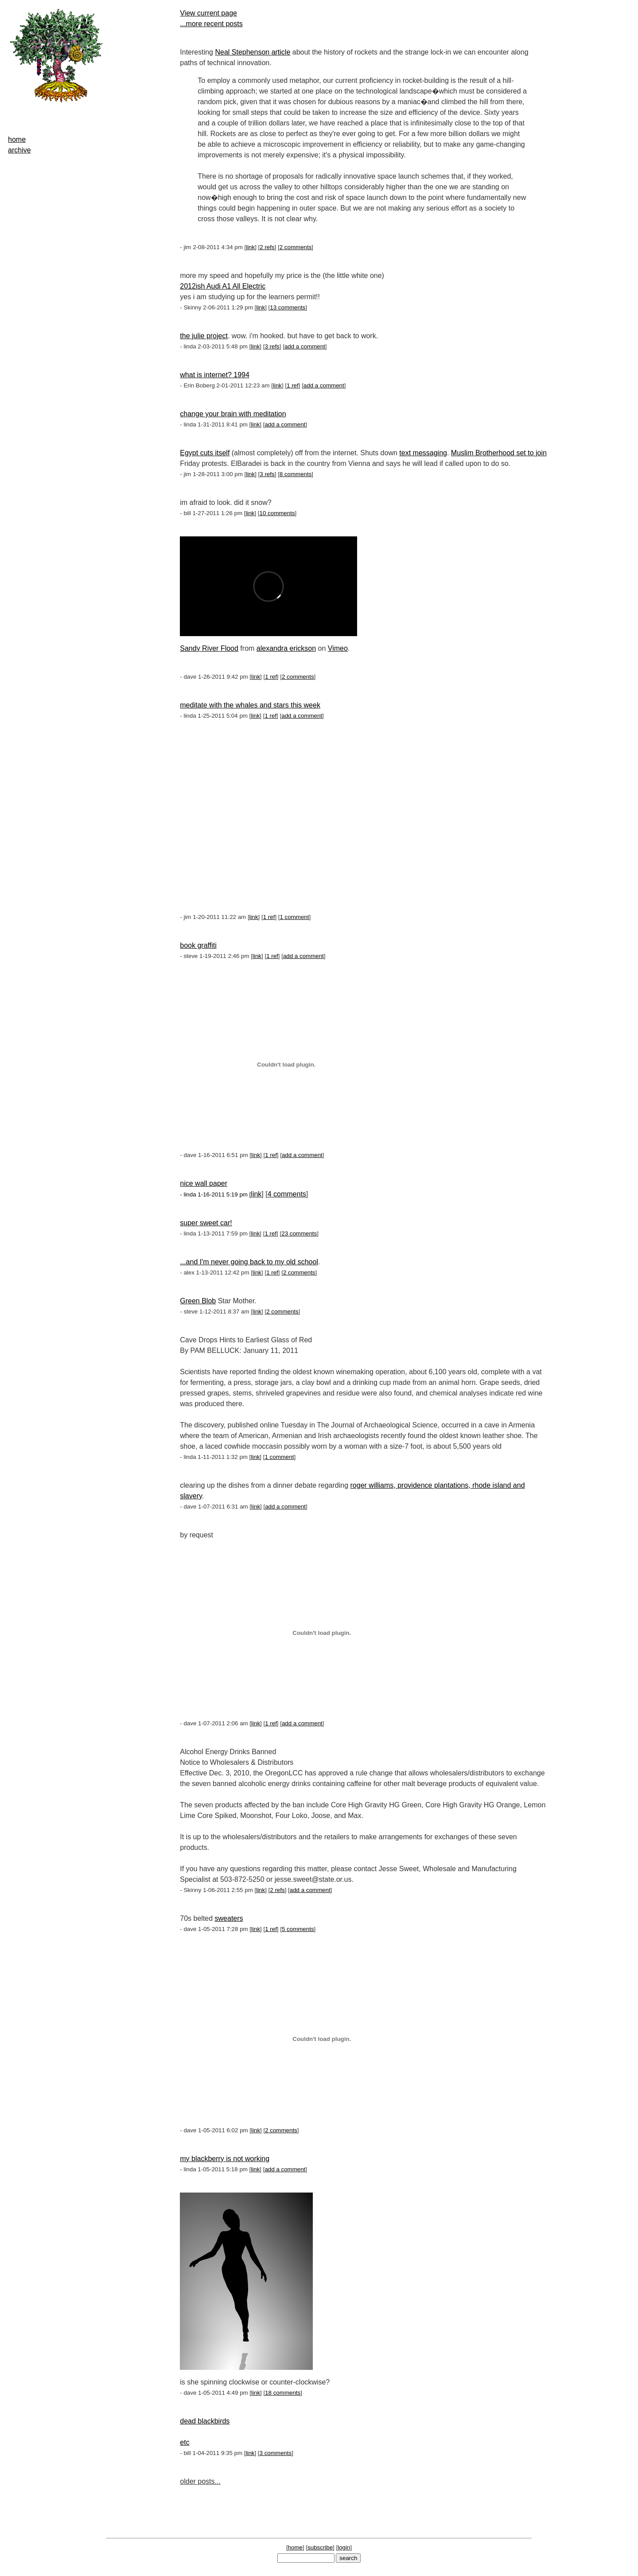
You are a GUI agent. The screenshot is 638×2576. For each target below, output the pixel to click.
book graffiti (198, 945)
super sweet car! (206, 1223)
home (17, 139)
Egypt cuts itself (205, 453)
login (344, 2547)
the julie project (204, 336)
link (250, 247)
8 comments (296, 474)
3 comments (276, 2453)
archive (19, 150)
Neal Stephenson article (252, 52)
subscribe (320, 2547)
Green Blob (198, 1301)
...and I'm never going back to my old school (249, 1262)
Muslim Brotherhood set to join (499, 453)
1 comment (294, 917)
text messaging (423, 453)
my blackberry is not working (224, 2158)
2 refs (267, 247)
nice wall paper (203, 1183)
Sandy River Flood (209, 648)
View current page (208, 13)
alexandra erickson (286, 648)
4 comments (287, 1194)
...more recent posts (211, 23)
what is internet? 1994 (214, 375)
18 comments (282, 2392)
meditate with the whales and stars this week (250, 705)
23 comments (299, 1233)
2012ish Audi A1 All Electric (222, 286)
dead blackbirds (205, 2421)
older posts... (200, 2481)
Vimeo (338, 648)
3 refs (272, 346)
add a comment (304, 346)
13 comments (287, 307)
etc (184, 2442)
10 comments (277, 513)
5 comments (298, 1929)
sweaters (229, 1918)
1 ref (293, 385)
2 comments (296, 247)
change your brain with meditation (233, 414)
